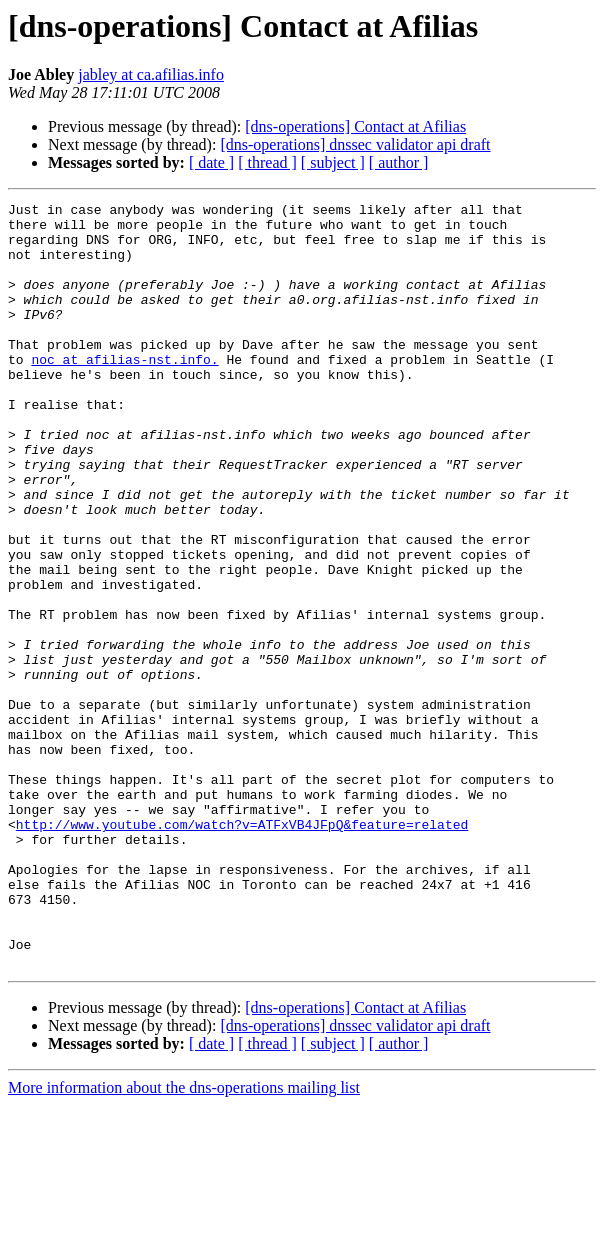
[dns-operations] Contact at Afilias (355, 126)
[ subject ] (333, 162)
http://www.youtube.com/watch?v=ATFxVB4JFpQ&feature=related (242, 950)
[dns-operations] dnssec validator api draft (355, 144)
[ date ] (211, 162)
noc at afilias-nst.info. (124, 392)
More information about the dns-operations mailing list (184, 1240)
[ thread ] (267, 162)
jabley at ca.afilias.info (151, 74)
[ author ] (399, 162)
